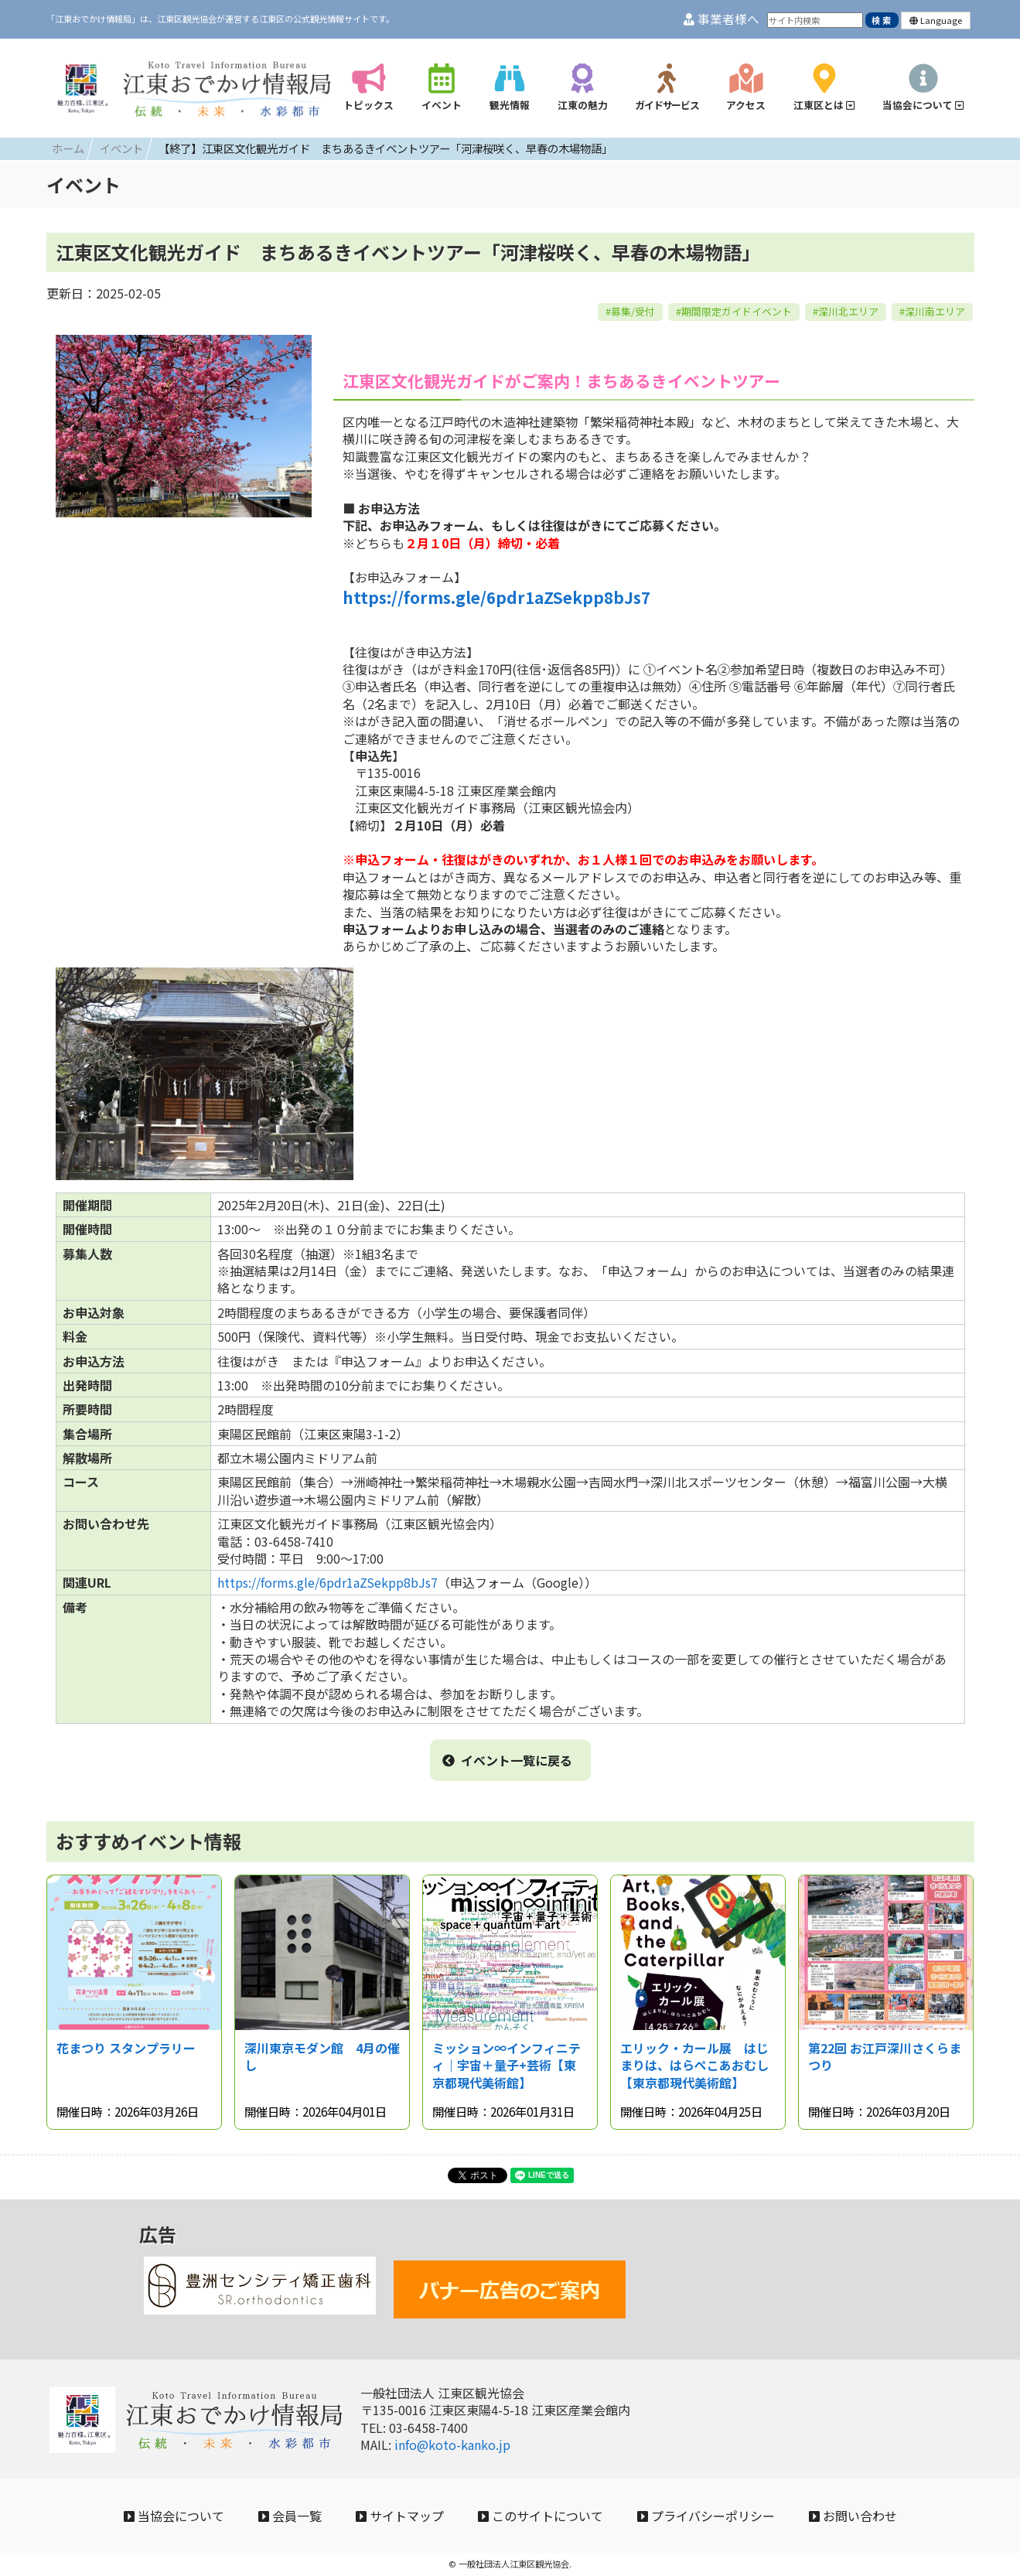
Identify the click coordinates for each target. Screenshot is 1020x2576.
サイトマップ (400, 2515)
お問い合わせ (853, 2515)
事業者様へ (721, 19)
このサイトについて (540, 2515)
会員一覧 (290, 2515)
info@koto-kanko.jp (452, 2444)
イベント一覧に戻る (507, 1760)
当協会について (174, 2515)
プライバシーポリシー (706, 2515)
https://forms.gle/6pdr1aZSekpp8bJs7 (496, 597)
